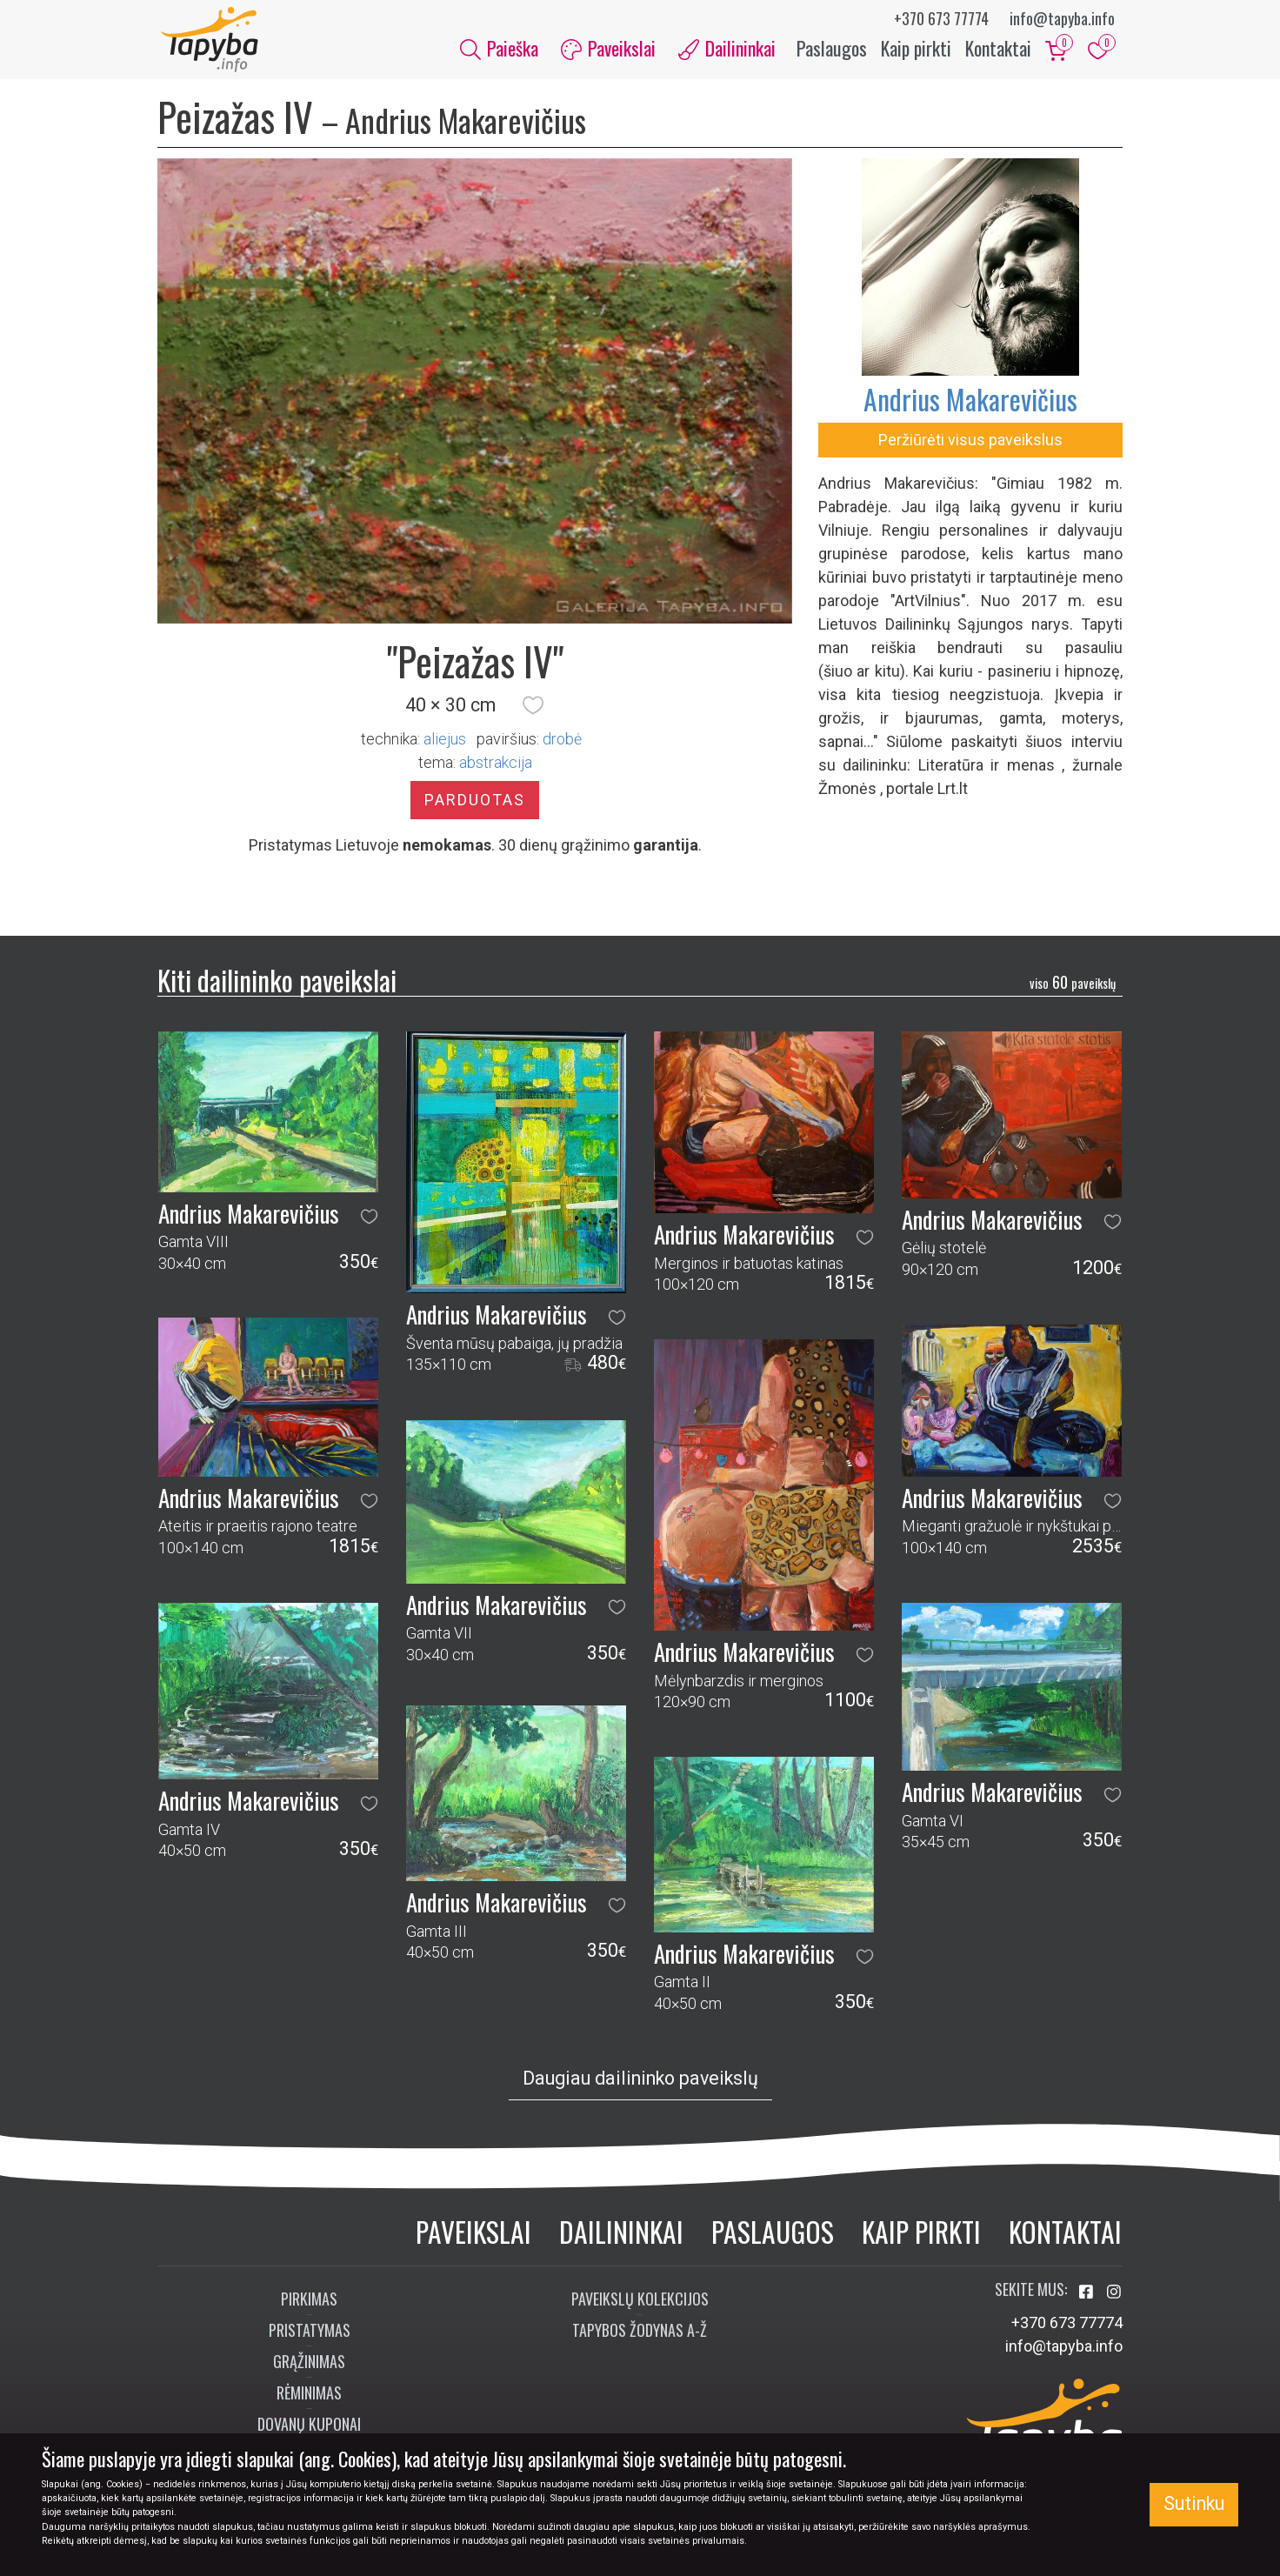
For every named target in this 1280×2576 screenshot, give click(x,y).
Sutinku (1193, 2503)
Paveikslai (473, 2235)
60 (1073, 987)
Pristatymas (309, 2334)
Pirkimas (309, 2303)
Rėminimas (309, 2397)
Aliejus (444, 743)
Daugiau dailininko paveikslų (640, 2082)
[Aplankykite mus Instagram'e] (1114, 2296)
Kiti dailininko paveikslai (277, 984)
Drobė (562, 743)
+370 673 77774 (941, 18)
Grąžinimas (309, 2365)
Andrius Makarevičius (970, 403)
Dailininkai (621, 2235)
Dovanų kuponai (309, 2428)
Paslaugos (832, 50)
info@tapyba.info (1062, 18)
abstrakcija (495, 766)
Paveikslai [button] (608, 50)
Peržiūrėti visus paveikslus (970, 444)
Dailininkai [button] (727, 50)
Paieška (499, 50)
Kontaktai (998, 50)
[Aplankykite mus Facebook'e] (1087, 2296)
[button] (533, 710)
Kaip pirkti (916, 50)
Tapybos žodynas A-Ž (639, 2334)
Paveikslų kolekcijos (640, 2303)
